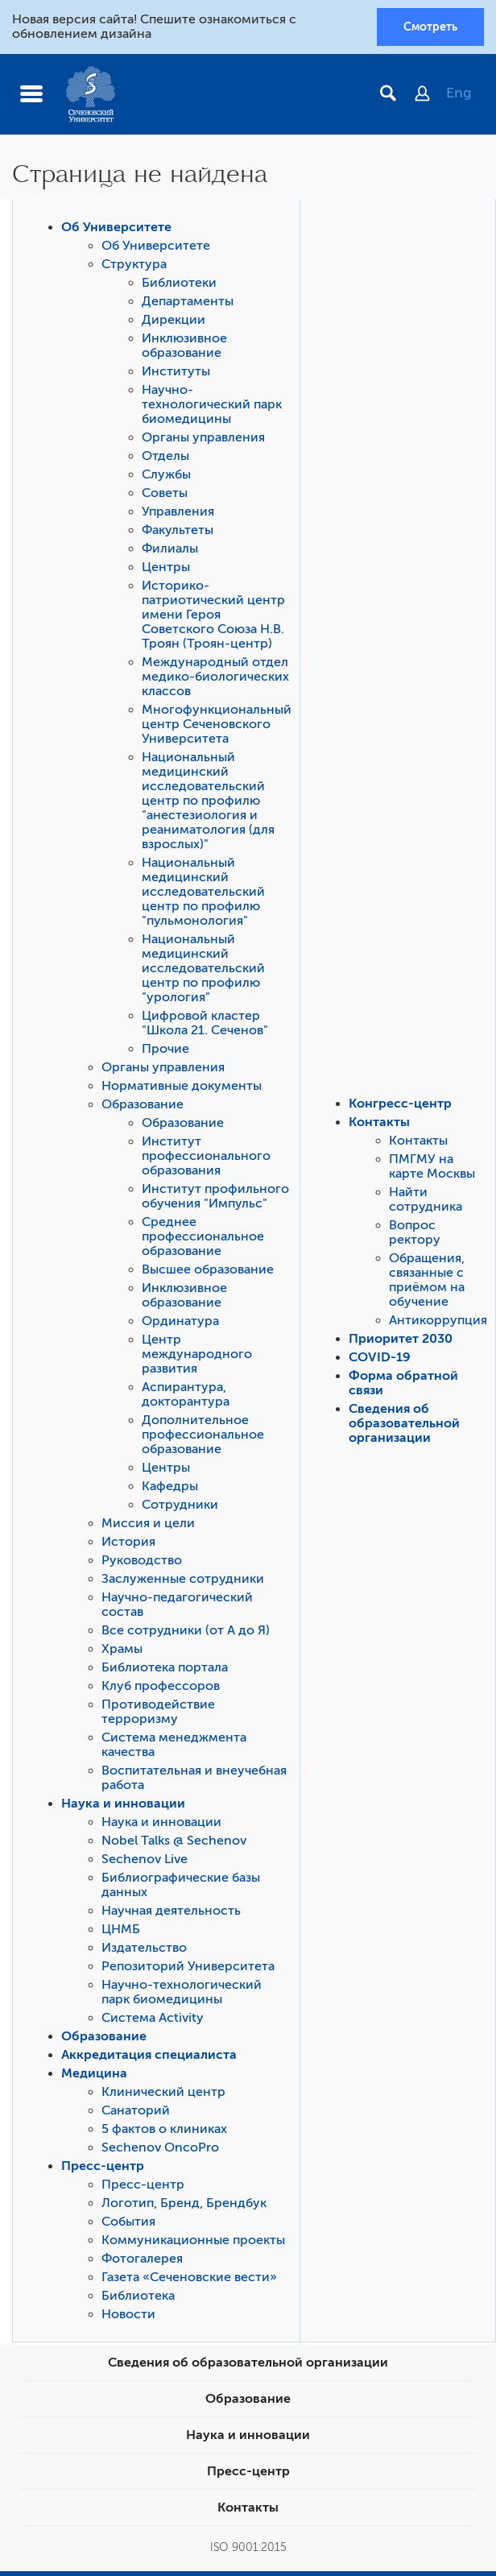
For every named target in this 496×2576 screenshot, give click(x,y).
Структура (134, 264)
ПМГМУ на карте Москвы (432, 1166)
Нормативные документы (181, 1086)
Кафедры (170, 1486)
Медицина (94, 2073)
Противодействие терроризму (158, 1711)
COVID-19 (380, 1357)
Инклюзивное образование (184, 345)
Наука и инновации (123, 1803)
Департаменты (188, 301)
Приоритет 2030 (401, 1338)
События (128, 2221)
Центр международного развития (197, 1354)
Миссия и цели (148, 1523)
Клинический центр (163, 2092)
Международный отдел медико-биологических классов (215, 676)
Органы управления (203, 437)
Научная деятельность (171, 1910)
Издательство (144, 1947)
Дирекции (173, 320)
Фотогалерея (142, 2258)
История (128, 1541)
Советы (165, 493)
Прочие (165, 1049)
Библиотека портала (164, 1667)
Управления (178, 511)
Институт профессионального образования (206, 1156)
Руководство (141, 1560)
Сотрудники (180, 1504)
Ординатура (180, 1321)
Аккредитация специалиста (149, 2055)
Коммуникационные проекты (193, 2240)
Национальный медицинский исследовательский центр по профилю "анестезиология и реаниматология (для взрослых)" (208, 800)
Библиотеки (179, 282)
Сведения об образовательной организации (404, 1423)
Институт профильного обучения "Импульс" (215, 1196)
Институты (176, 371)
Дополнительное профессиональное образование (203, 1434)
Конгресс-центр (400, 1103)
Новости (128, 2314)
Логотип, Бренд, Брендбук (184, 2203)
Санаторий (135, 2110)
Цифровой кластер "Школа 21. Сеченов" (205, 1022)
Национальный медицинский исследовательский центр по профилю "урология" (203, 968)
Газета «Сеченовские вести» (189, 2277)
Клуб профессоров (160, 1686)
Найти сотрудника (425, 1199)
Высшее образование (208, 1269)
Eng (459, 93)
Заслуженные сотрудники (182, 1579)
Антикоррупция (438, 1320)
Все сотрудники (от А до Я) (185, 1630)
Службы (166, 474)
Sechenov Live (144, 1859)
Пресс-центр (102, 2166)
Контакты (379, 1122)
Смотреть (430, 26)
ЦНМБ (120, 1929)
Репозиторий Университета (188, 1966)
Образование (142, 1104)
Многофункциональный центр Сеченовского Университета (216, 724)
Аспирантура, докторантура (185, 1394)
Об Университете (116, 227)
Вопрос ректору (414, 1232)
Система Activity (152, 2018)
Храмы (122, 1649)
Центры (166, 567)
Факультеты (177, 530)
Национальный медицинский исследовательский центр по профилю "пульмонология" (203, 891)
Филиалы (170, 548)
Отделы (165, 456)
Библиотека (138, 2295)
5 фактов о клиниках (164, 2129)
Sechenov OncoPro (160, 2147)
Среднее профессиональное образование (203, 1236)
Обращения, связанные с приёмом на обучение (427, 1280)
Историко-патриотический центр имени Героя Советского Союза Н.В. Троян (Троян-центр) (213, 614)
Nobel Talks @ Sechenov (173, 1840)
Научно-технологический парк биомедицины (212, 404)
